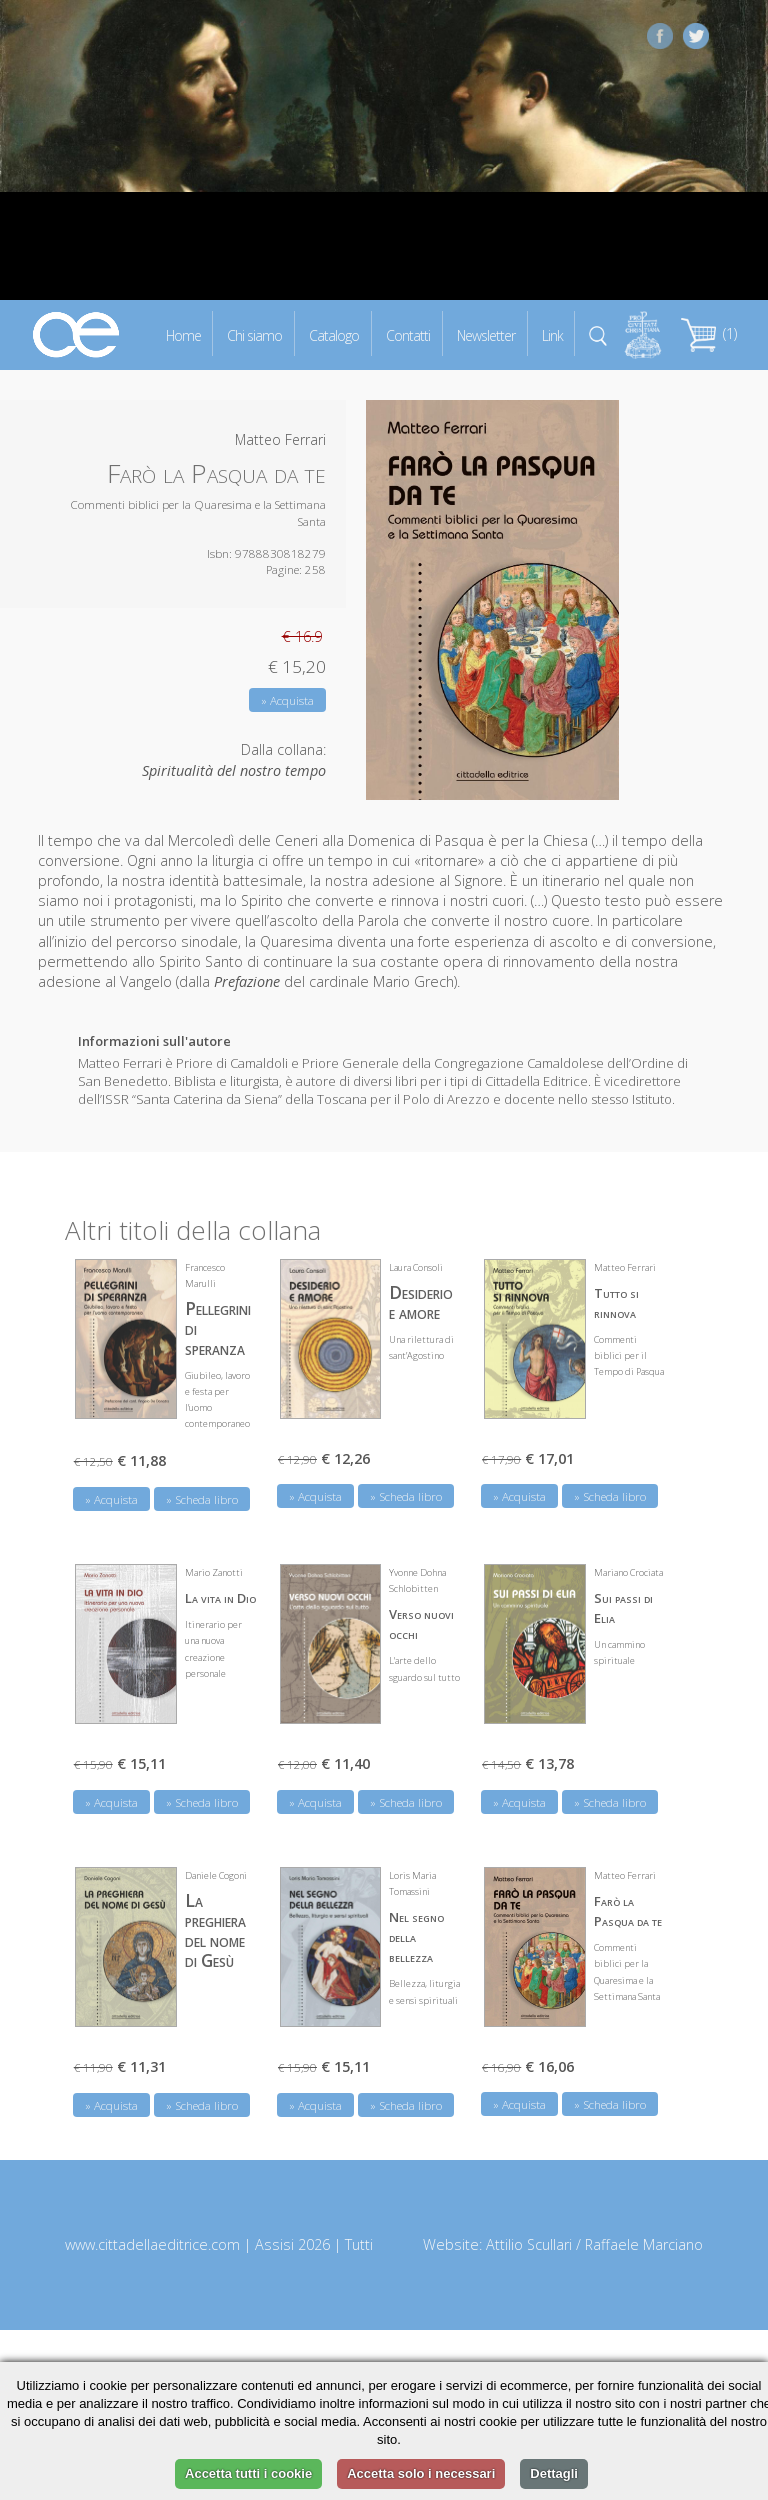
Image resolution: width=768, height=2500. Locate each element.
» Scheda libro (202, 1499)
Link (552, 334)
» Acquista (287, 700)
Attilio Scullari (529, 2244)
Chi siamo (254, 334)
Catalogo (334, 334)
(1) (709, 333)
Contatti (408, 334)
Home (183, 334)
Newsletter (486, 334)
